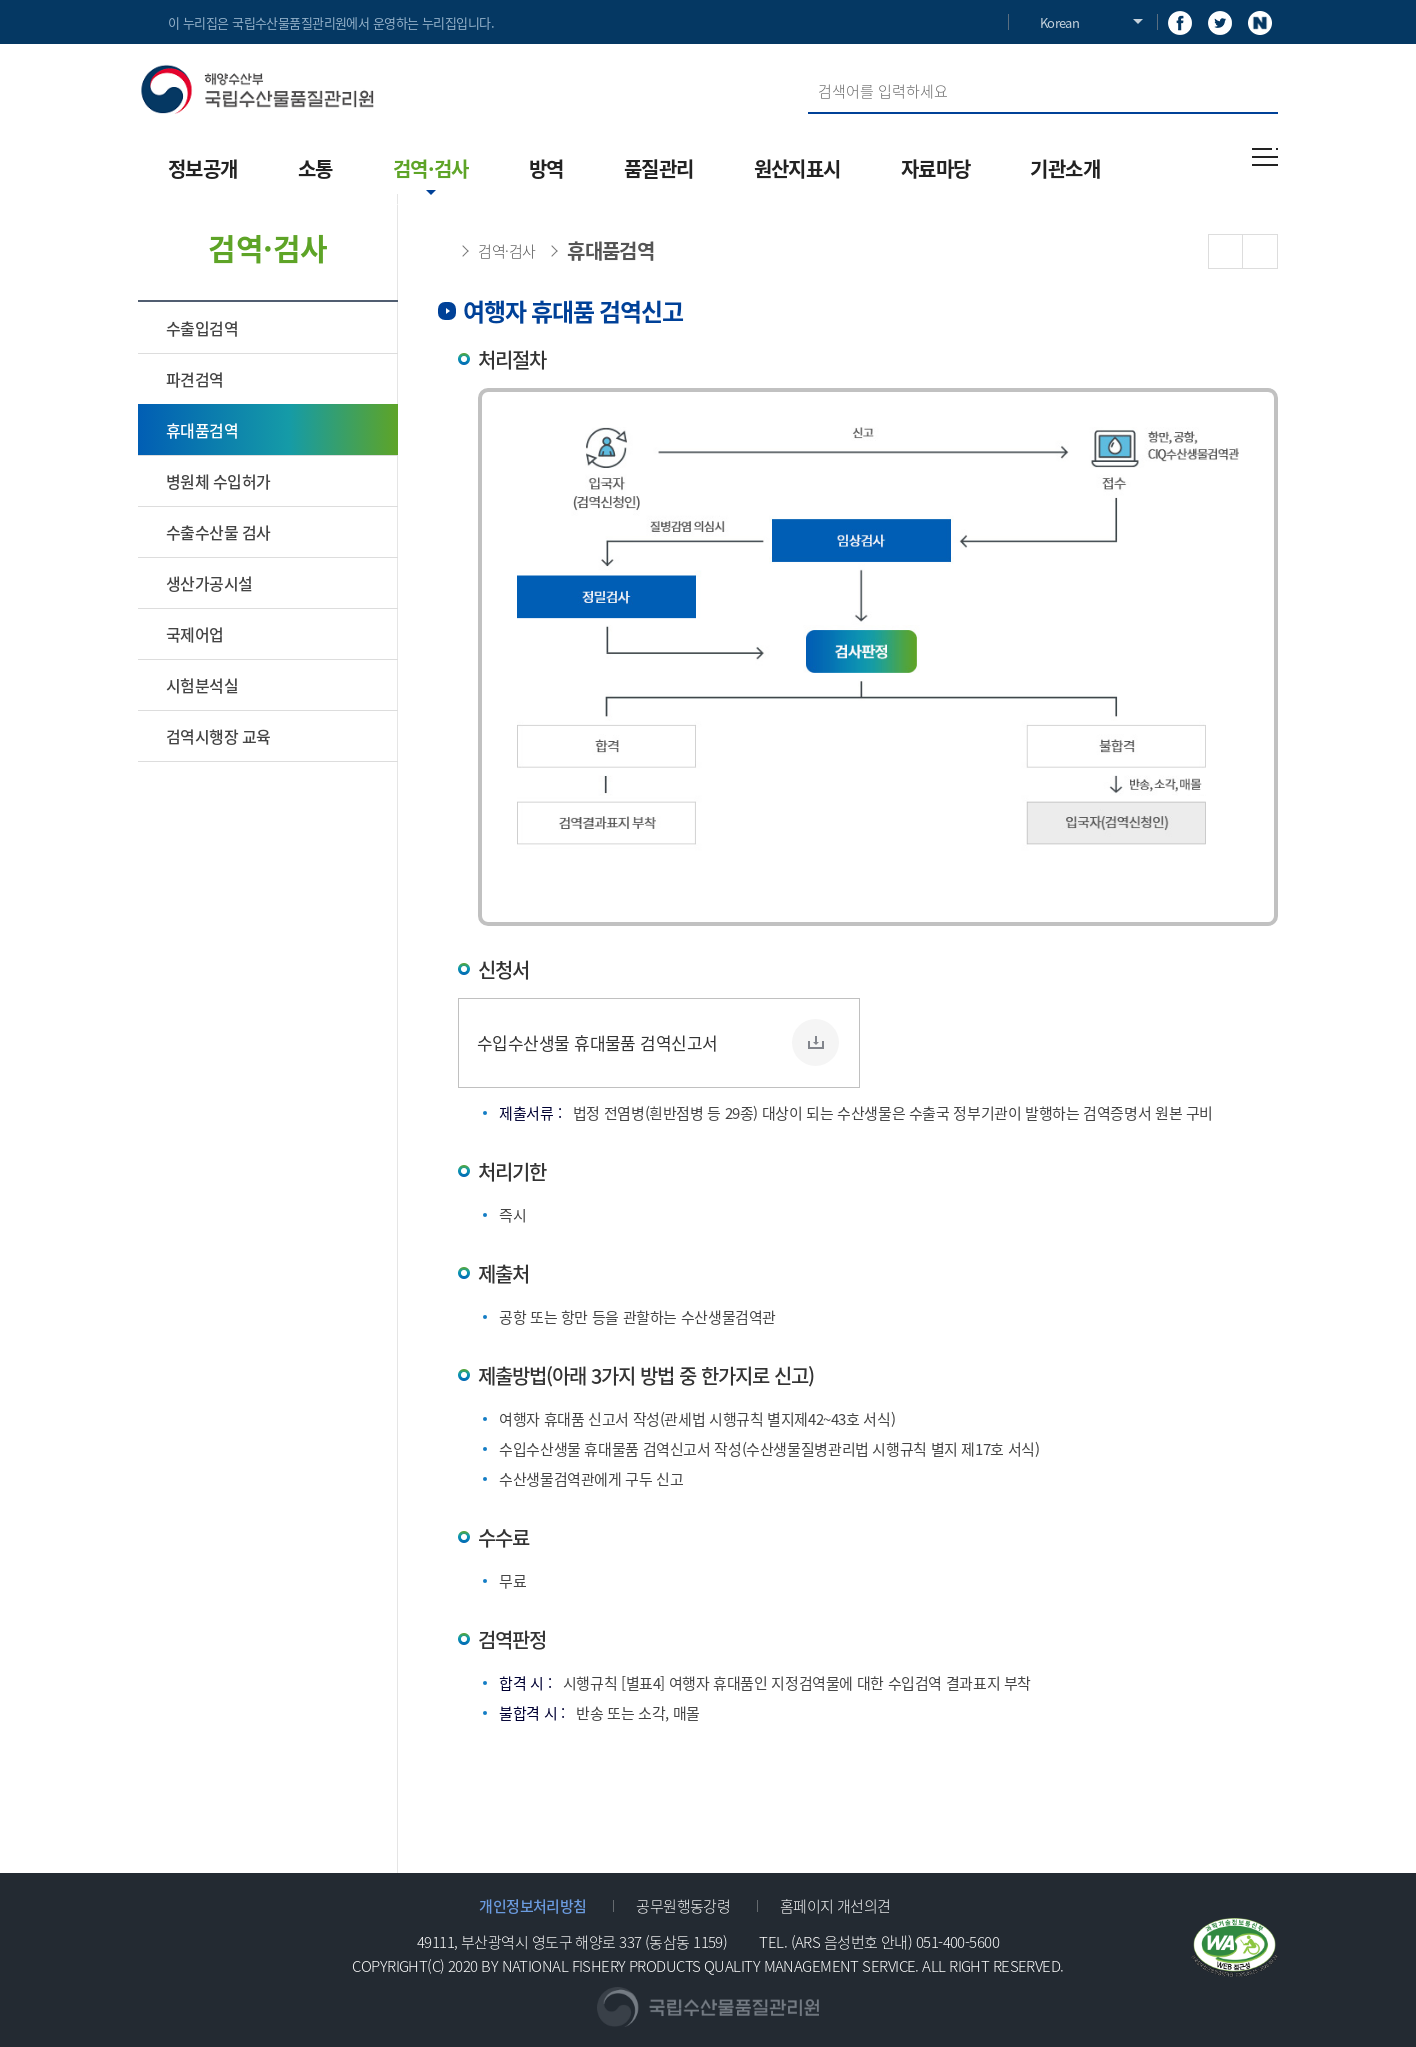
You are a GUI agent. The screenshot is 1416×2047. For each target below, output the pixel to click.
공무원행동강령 (683, 1905)
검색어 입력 (808, 68)
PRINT (1260, 251)
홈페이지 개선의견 (835, 1905)
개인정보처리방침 (533, 1905)
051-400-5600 (957, 1941)
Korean (1059, 22)
